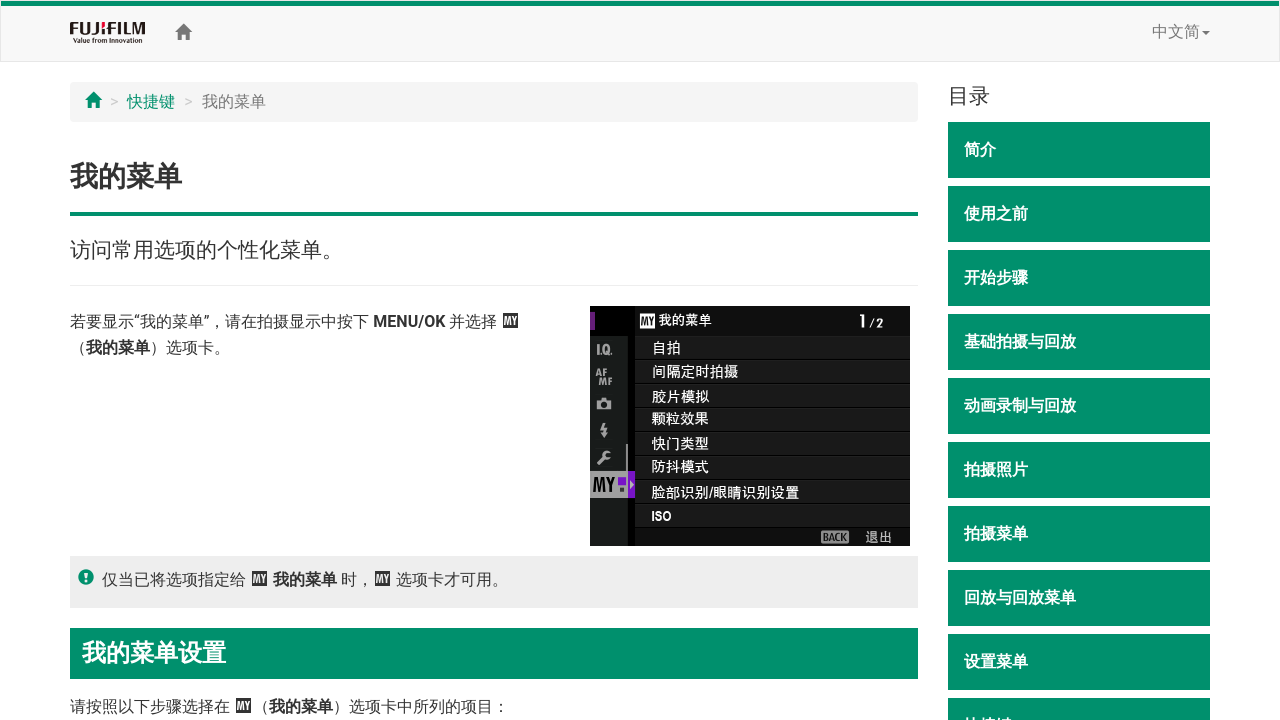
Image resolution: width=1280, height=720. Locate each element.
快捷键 (151, 101)
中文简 (1181, 31)
